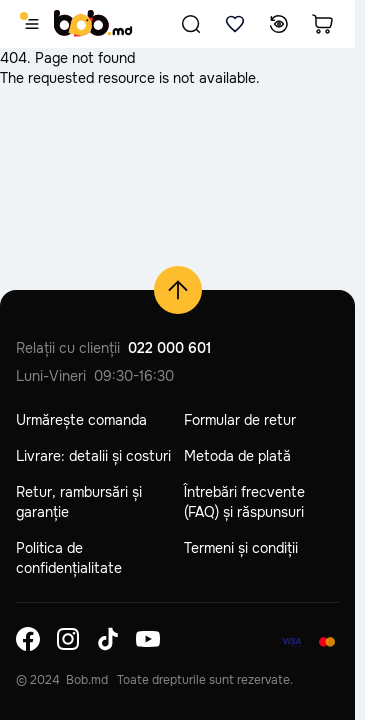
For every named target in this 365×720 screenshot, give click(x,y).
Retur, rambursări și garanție (79, 502)
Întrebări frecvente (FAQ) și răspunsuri (244, 502)
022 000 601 (169, 348)
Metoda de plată (237, 456)
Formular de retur (240, 420)
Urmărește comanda (81, 420)
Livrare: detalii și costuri (93, 456)
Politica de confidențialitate (69, 558)
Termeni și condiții (241, 548)
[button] (191, 24)
